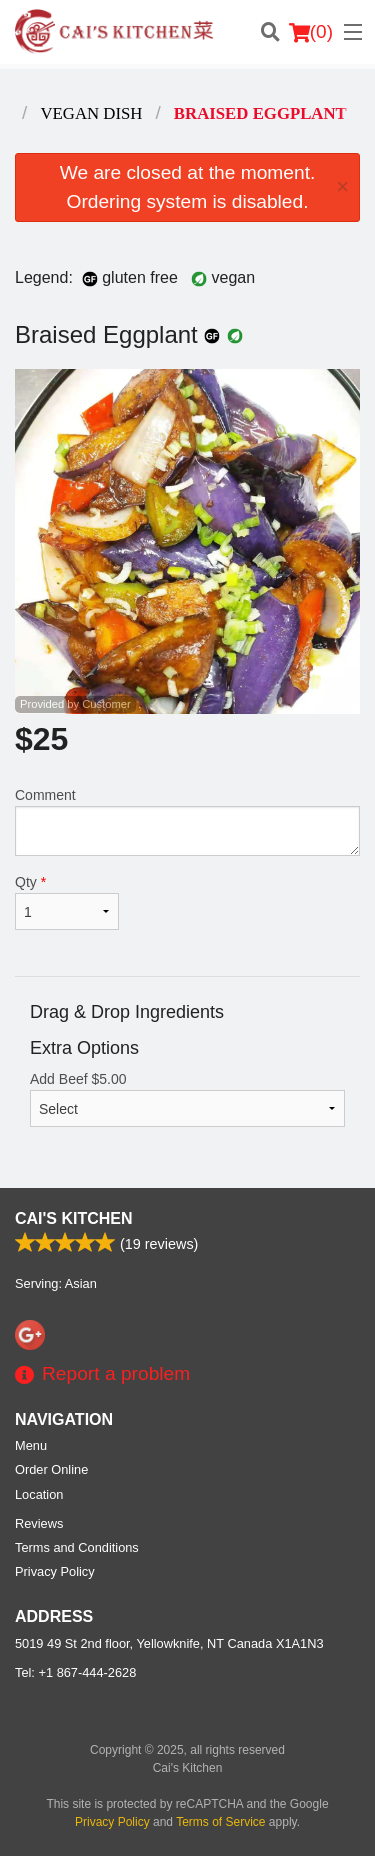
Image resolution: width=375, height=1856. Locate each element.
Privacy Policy (55, 1571)
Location (39, 1494)
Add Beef (187, 1099)
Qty (67, 902)
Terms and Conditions (77, 1547)
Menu (31, 1445)
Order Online (51, 1469)
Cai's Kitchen (74, 1218)
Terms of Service (220, 1822)
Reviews (39, 1523)
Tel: (75, 1672)
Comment (187, 821)
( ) (311, 32)
